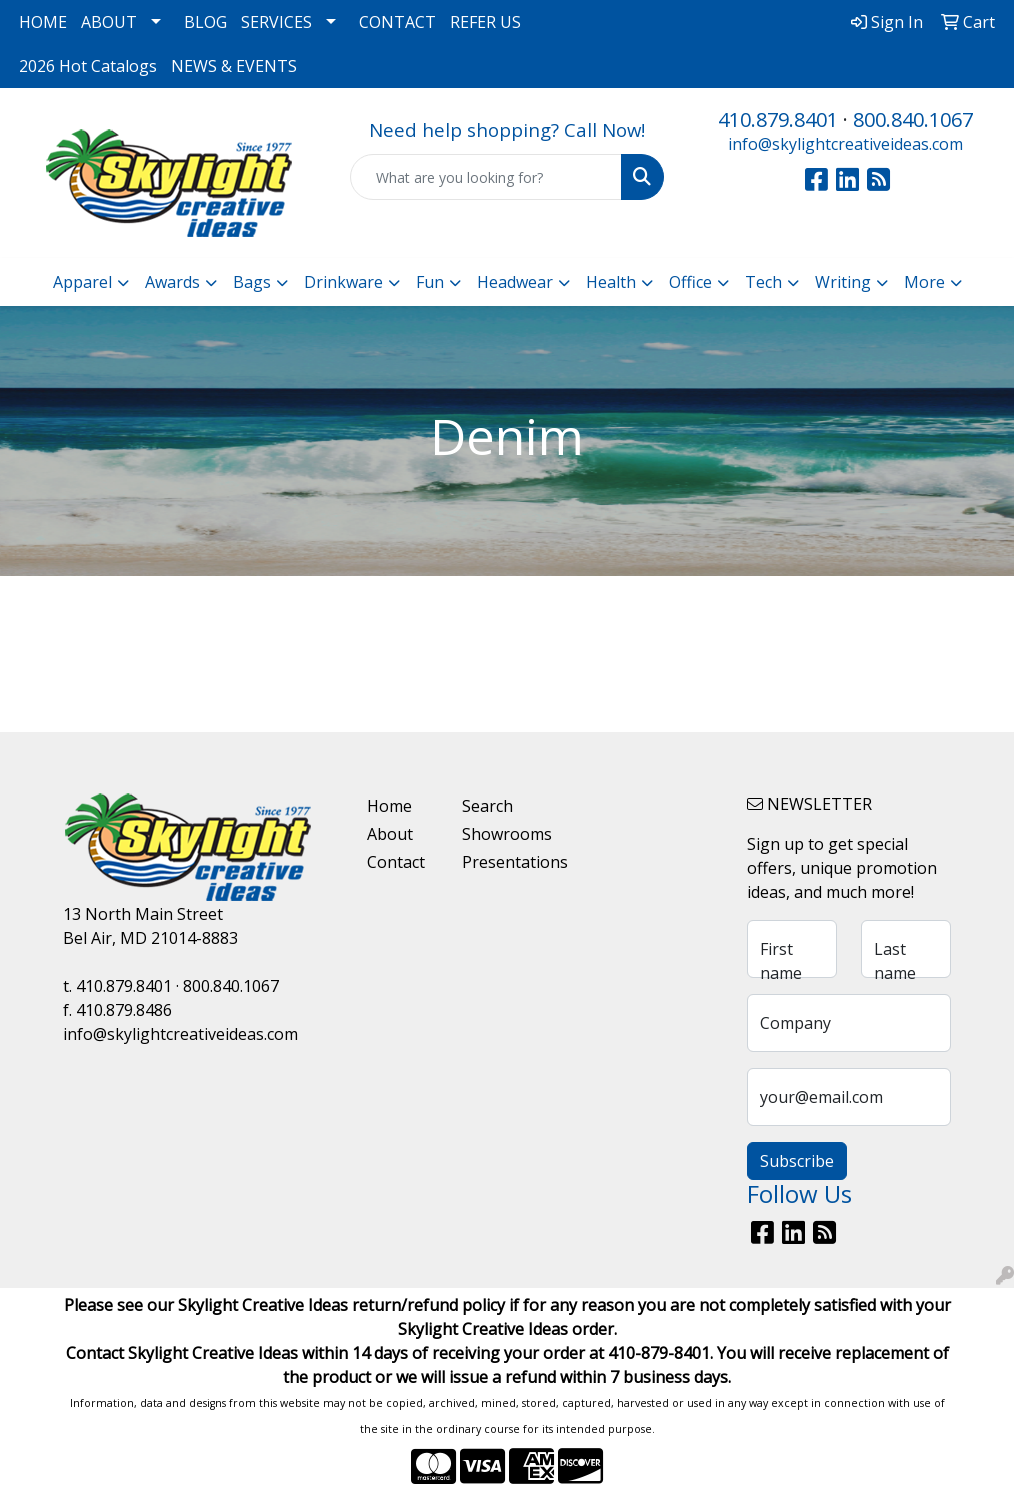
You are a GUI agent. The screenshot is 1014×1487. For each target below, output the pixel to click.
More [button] (924, 282)
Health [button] (611, 282)
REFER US (485, 22)
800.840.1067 (913, 119)
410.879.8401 (778, 119)
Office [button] (690, 282)
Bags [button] (252, 282)
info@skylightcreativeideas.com (845, 144)
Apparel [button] (82, 282)
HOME (43, 22)
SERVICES (276, 22)
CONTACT (397, 22)
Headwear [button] (515, 282)
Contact (396, 862)
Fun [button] (430, 282)
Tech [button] (763, 282)
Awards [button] (172, 282)
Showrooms (497, 834)
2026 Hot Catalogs (88, 66)
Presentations (497, 862)
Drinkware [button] (343, 282)
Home (389, 806)
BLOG (205, 22)
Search (487, 806)
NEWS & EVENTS (234, 66)
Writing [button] (843, 282)
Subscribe (797, 1161)
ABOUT (109, 22)
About (390, 834)
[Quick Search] (486, 177)
